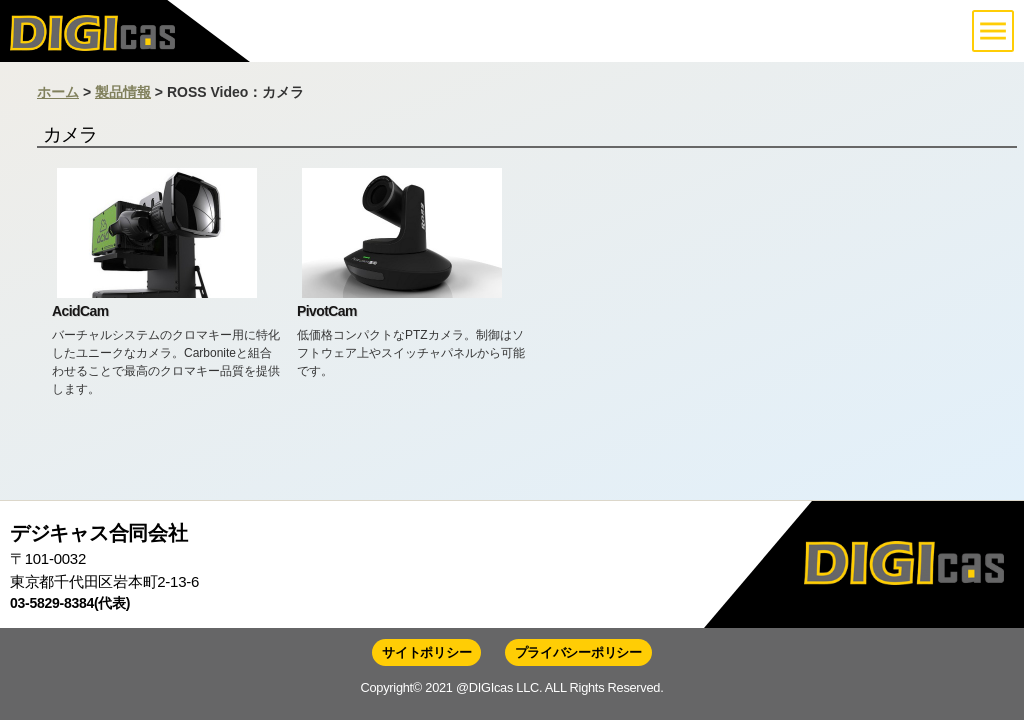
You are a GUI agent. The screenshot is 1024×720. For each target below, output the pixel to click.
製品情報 (123, 92)
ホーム (58, 92)
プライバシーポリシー (578, 652)
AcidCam (80, 311)
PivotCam (327, 311)
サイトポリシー (426, 652)
